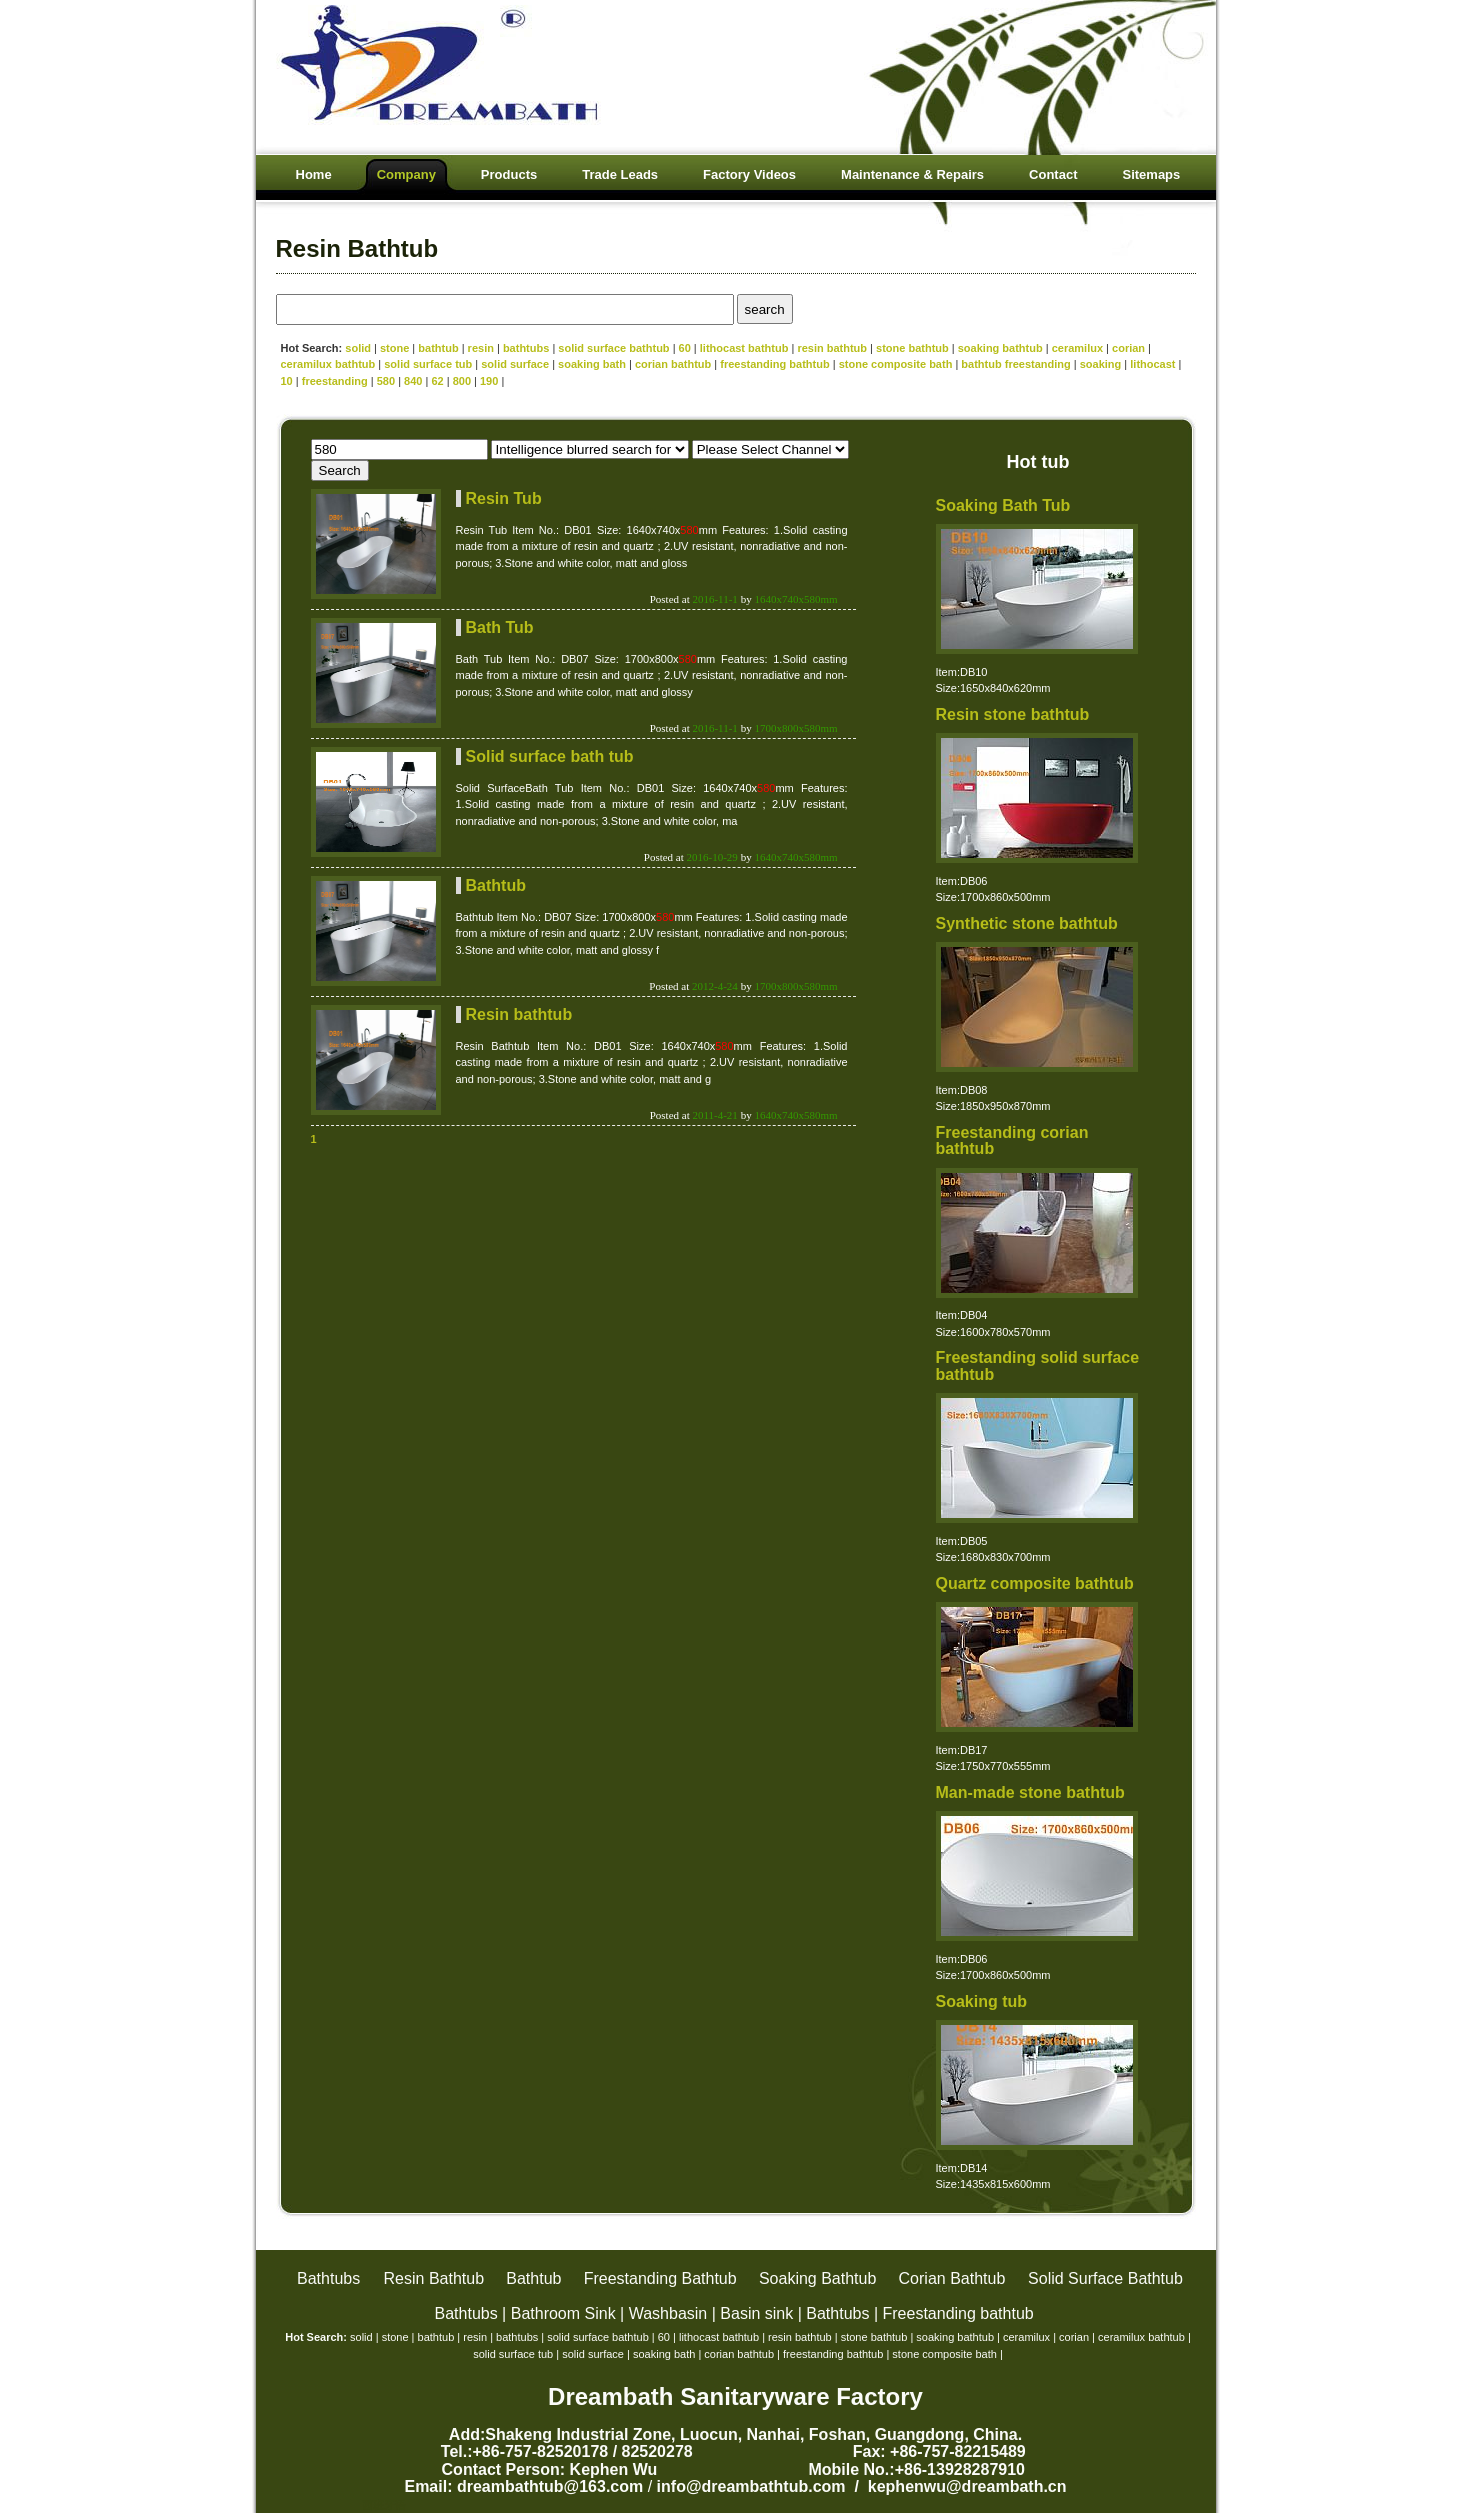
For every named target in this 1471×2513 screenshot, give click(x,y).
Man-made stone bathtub (1030, 1792)
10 (287, 381)
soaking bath (592, 364)
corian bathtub (673, 364)
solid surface (516, 364)
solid (358, 348)
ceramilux (1077, 348)
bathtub (438, 348)
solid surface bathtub (613, 348)
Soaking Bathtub (817, 2278)
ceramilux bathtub (328, 364)
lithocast (1152, 364)
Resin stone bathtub (1013, 714)
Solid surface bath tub (550, 756)
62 (437, 381)
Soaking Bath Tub (1003, 505)
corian (1128, 348)
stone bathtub (912, 348)
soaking (1101, 364)
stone (394, 348)
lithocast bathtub (744, 348)
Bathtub (496, 885)
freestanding (335, 381)
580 (386, 381)
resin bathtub (832, 348)
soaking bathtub (1000, 348)
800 (462, 381)
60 (685, 348)
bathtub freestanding (1015, 364)
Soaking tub (982, 2001)
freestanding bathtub (774, 364)
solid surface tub (428, 364)
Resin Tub (504, 498)
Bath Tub (500, 627)
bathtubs (526, 348)
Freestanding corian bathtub (1012, 1141)
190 (489, 381)
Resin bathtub (519, 1014)
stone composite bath (896, 364)
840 (413, 381)
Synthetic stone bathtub (1027, 923)
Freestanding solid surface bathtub (1038, 1366)
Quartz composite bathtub (1035, 1583)
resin (481, 348)
